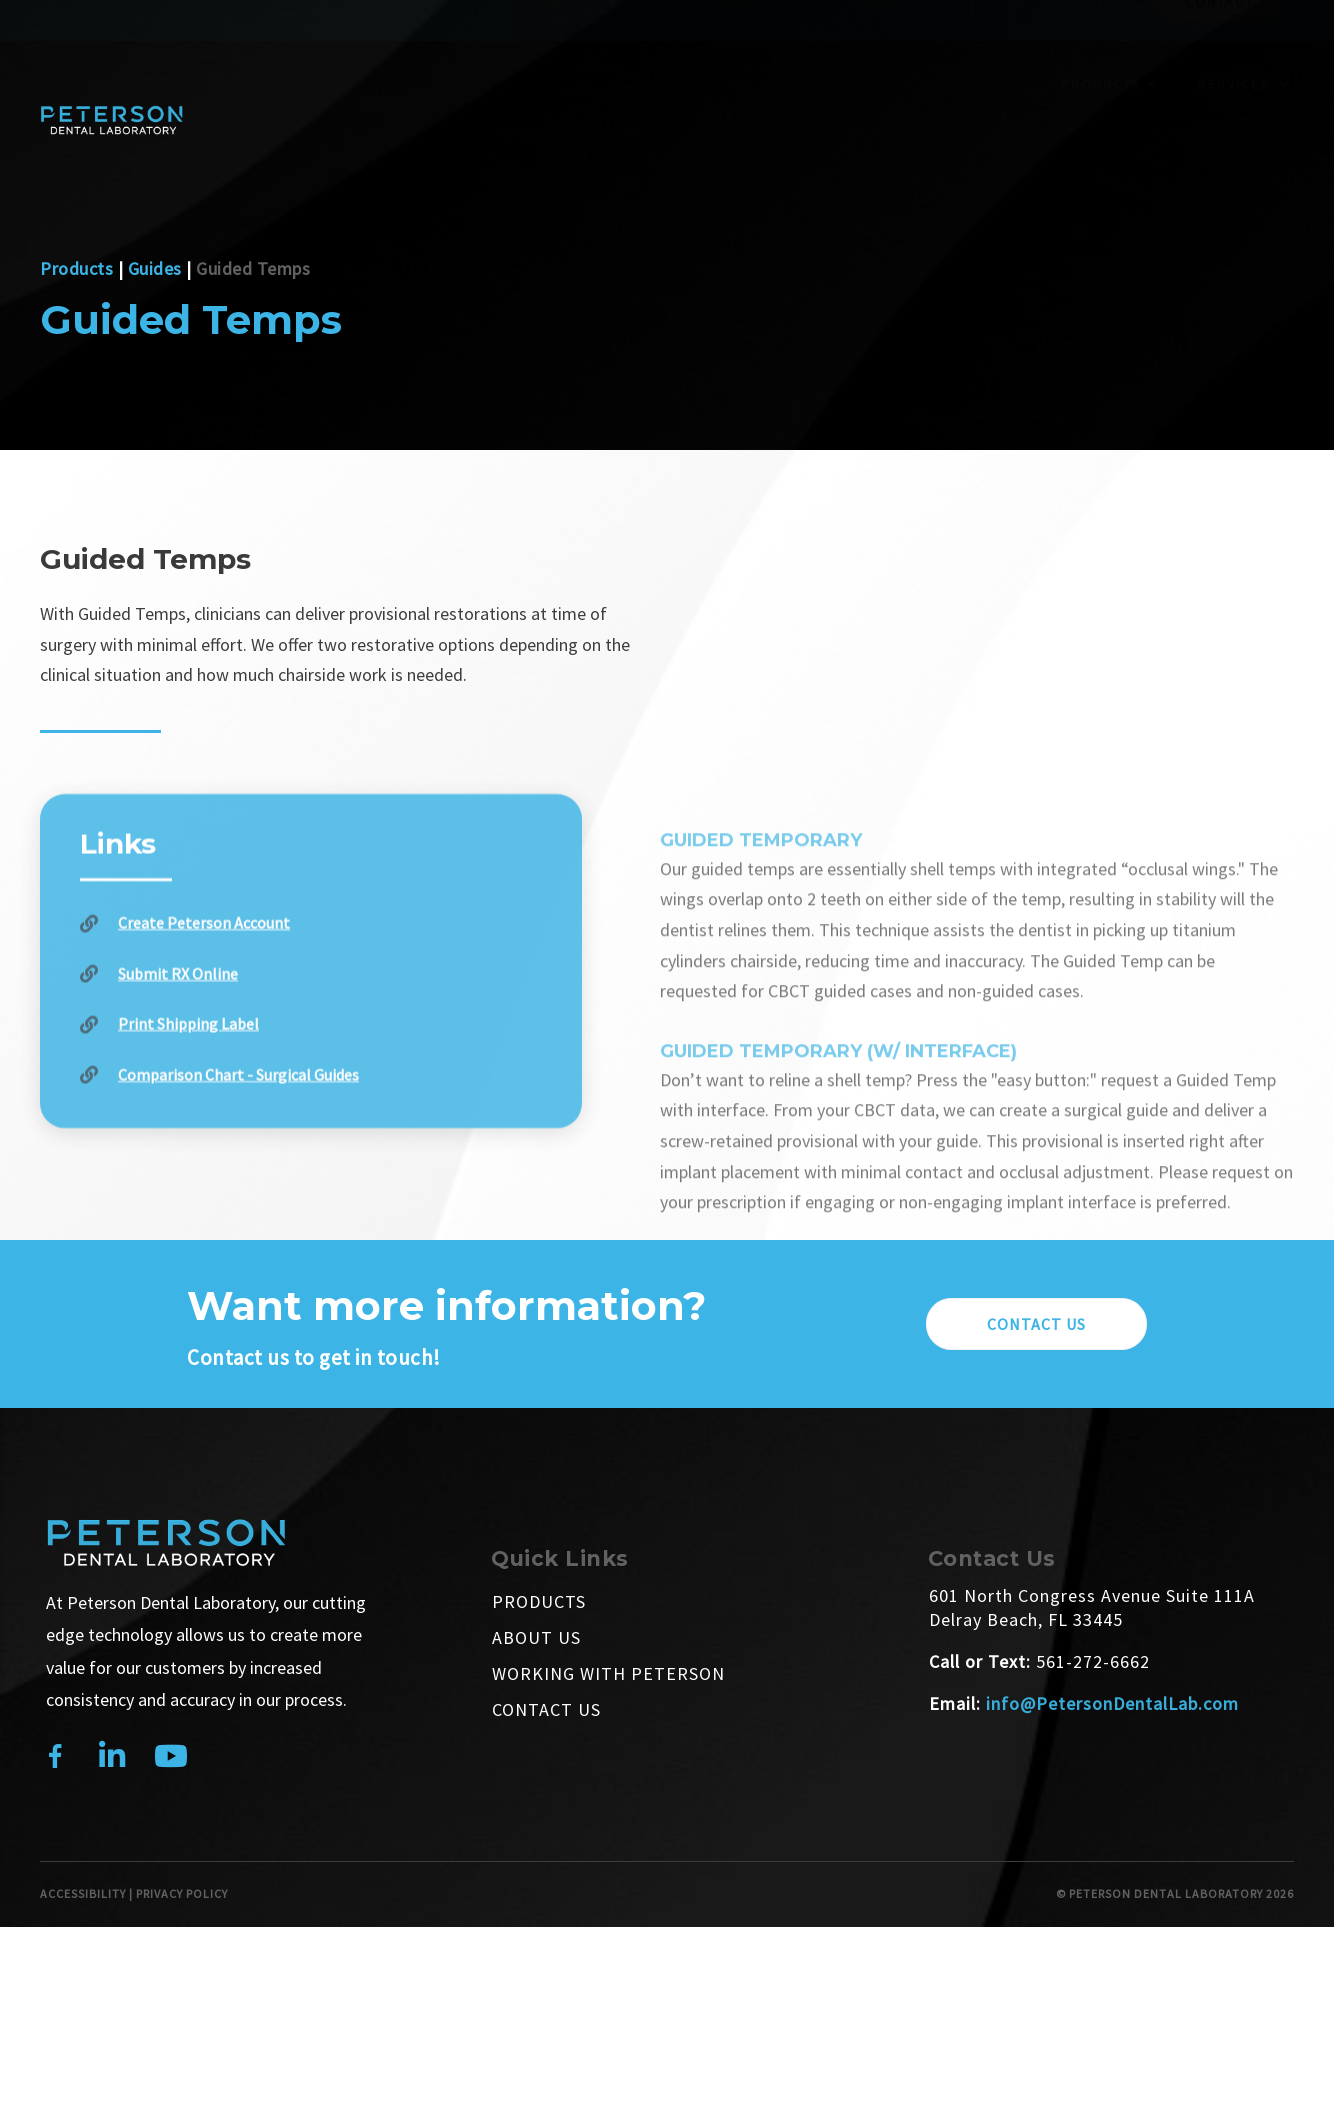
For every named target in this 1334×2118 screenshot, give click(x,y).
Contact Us (546, 1709)
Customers (718, 41)
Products (1109, 122)
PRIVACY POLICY (182, 1893)
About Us (579, 41)
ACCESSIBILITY (83, 1893)
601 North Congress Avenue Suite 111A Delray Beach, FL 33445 (1092, 1607)
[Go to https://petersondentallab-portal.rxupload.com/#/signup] (311, 1001)
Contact (1219, 41)
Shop (1093, 41)
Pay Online (862, 41)
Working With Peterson (608, 1673)
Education (989, 41)
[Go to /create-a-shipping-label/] (311, 1102)
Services (1234, 122)
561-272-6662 (1093, 1661)
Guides (155, 268)
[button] (1036, 1324)
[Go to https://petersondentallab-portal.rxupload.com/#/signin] (311, 1051)
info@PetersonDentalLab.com (1112, 1703)
